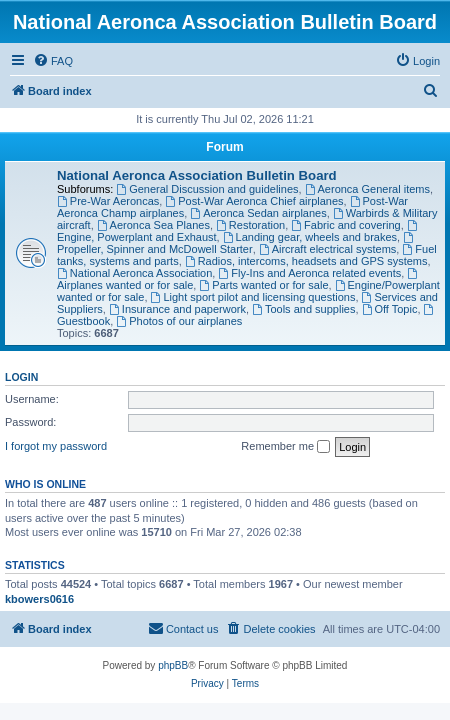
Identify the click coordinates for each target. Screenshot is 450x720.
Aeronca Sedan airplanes (258, 213)
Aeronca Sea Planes (153, 225)
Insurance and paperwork (177, 309)
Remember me (285, 447)
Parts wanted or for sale (263, 285)
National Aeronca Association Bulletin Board (197, 175)
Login (21, 377)
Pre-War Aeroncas (108, 201)
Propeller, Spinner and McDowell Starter (236, 243)
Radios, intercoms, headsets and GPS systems (306, 261)
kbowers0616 (39, 599)
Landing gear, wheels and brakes (310, 237)
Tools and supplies (303, 309)
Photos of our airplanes (179, 321)
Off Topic (390, 309)
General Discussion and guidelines (207, 189)
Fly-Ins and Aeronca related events (309, 273)
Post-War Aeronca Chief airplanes (254, 201)
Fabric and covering (345, 225)
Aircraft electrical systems (328, 249)
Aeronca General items (367, 189)
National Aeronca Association (134, 273)
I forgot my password (56, 446)
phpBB (173, 665)
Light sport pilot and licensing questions (253, 297)
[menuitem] (53, 61)
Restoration (250, 225)
